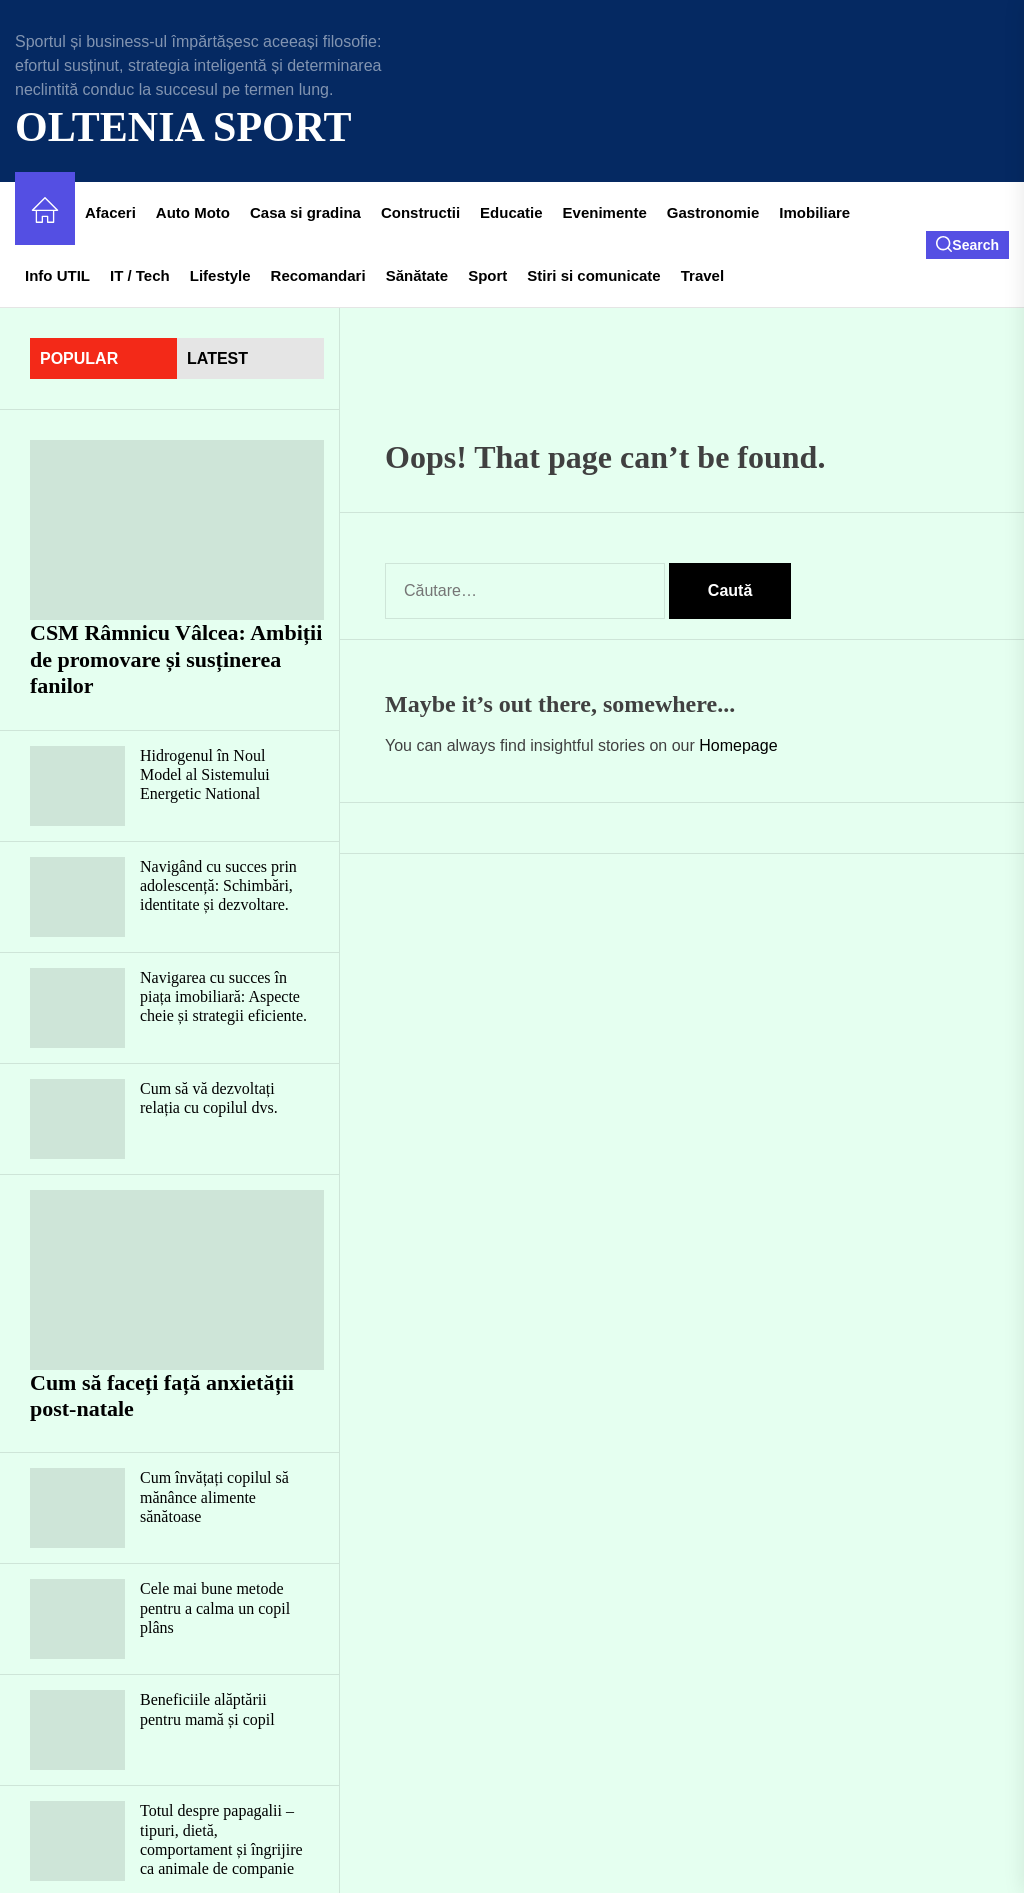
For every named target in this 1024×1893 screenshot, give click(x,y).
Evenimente (605, 212)
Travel (702, 275)
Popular (79, 358)
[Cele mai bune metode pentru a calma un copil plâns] (77, 1619)
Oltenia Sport (183, 127)
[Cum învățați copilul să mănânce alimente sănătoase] (77, 1508)
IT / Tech (140, 275)
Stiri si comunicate (593, 275)
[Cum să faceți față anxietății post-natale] (177, 1280)
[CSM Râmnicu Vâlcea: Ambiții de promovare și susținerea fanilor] (177, 530)
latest (217, 358)
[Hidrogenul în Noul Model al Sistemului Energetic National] (77, 786)
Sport (487, 275)
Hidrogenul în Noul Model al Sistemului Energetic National (205, 774)
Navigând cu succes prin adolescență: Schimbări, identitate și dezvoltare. (218, 885)
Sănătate (417, 275)
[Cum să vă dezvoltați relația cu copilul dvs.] (77, 1119)
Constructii (420, 212)
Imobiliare (814, 212)
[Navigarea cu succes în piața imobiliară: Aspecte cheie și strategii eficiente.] (77, 1008)
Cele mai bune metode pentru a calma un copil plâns (215, 1607)
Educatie (511, 212)
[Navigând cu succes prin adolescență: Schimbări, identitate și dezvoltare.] (77, 897)
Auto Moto (193, 212)
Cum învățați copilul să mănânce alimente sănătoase (214, 1496)
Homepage (738, 745)
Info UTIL (57, 275)
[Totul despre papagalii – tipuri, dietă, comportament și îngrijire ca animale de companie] (77, 1841)
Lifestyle (220, 275)
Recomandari (318, 275)
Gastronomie (713, 212)
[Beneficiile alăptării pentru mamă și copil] (77, 1730)
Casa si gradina (305, 212)
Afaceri (110, 212)
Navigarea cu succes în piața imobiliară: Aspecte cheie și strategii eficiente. (223, 996)
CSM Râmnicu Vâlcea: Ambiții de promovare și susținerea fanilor (176, 659)
